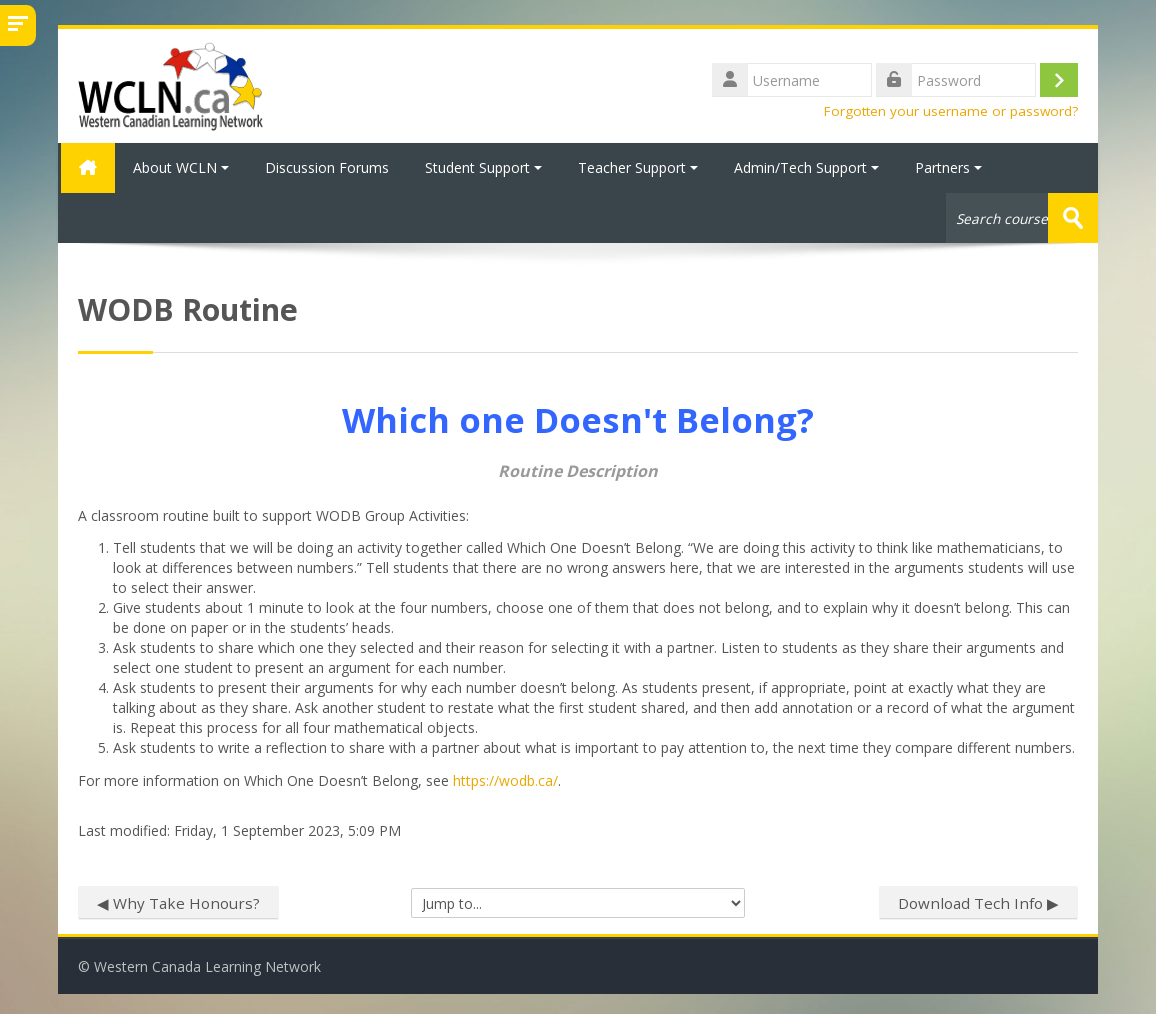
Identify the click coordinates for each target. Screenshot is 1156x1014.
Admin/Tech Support (806, 167)
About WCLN (181, 167)
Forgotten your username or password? (951, 111)
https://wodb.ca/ (505, 779)
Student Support (483, 167)
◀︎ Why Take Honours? (178, 902)
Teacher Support (638, 167)
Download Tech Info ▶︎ (978, 902)
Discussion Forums (327, 167)
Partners (948, 167)
